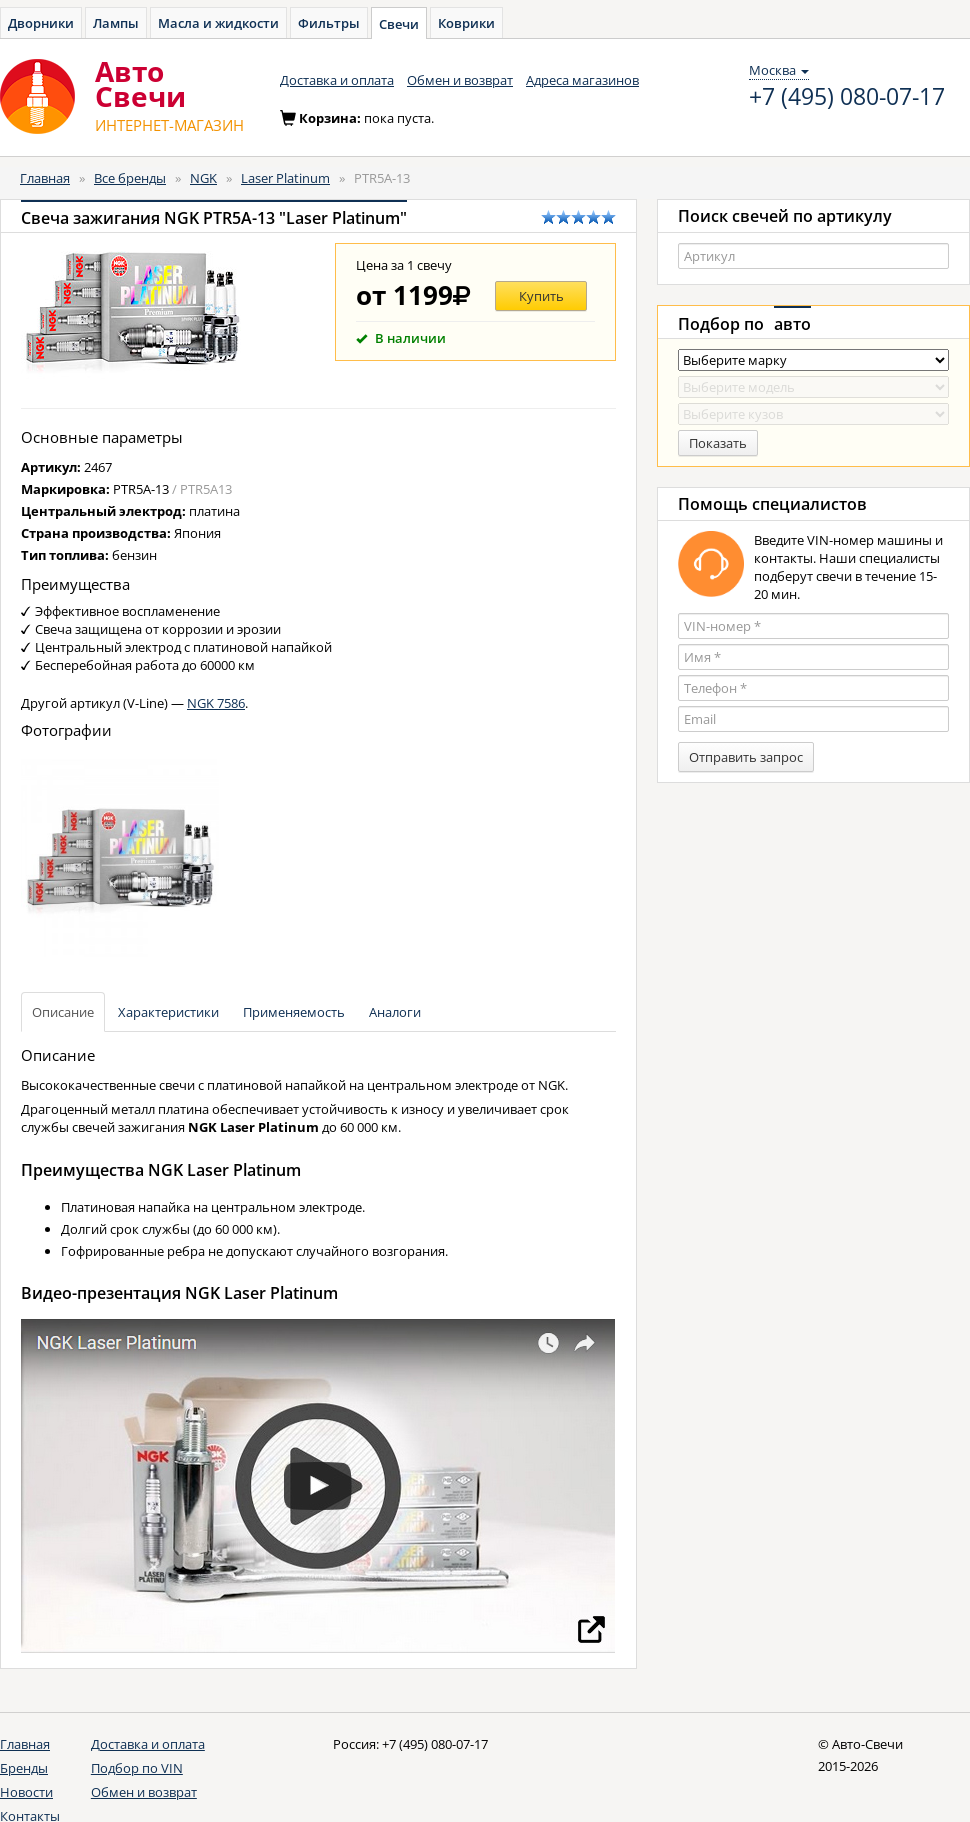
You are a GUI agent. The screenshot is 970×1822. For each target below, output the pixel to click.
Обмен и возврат (460, 80)
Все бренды (130, 178)
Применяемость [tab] (294, 1012)
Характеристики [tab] (168, 1012)
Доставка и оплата (337, 80)
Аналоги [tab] (395, 1012)
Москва (779, 70)
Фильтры (329, 23)
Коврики (466, 23)
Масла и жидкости (218, 23)
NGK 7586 (216, 703)
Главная (45, 178)
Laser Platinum (285, 178)
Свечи (399, 24)
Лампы (116, 23)
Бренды (24, 1768)
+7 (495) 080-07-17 (847, 97)
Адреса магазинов (582, 80)
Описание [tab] (63, 1012)
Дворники (41, 23)
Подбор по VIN (137, 1768)
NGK (203, 178)
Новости (26, 1792)
